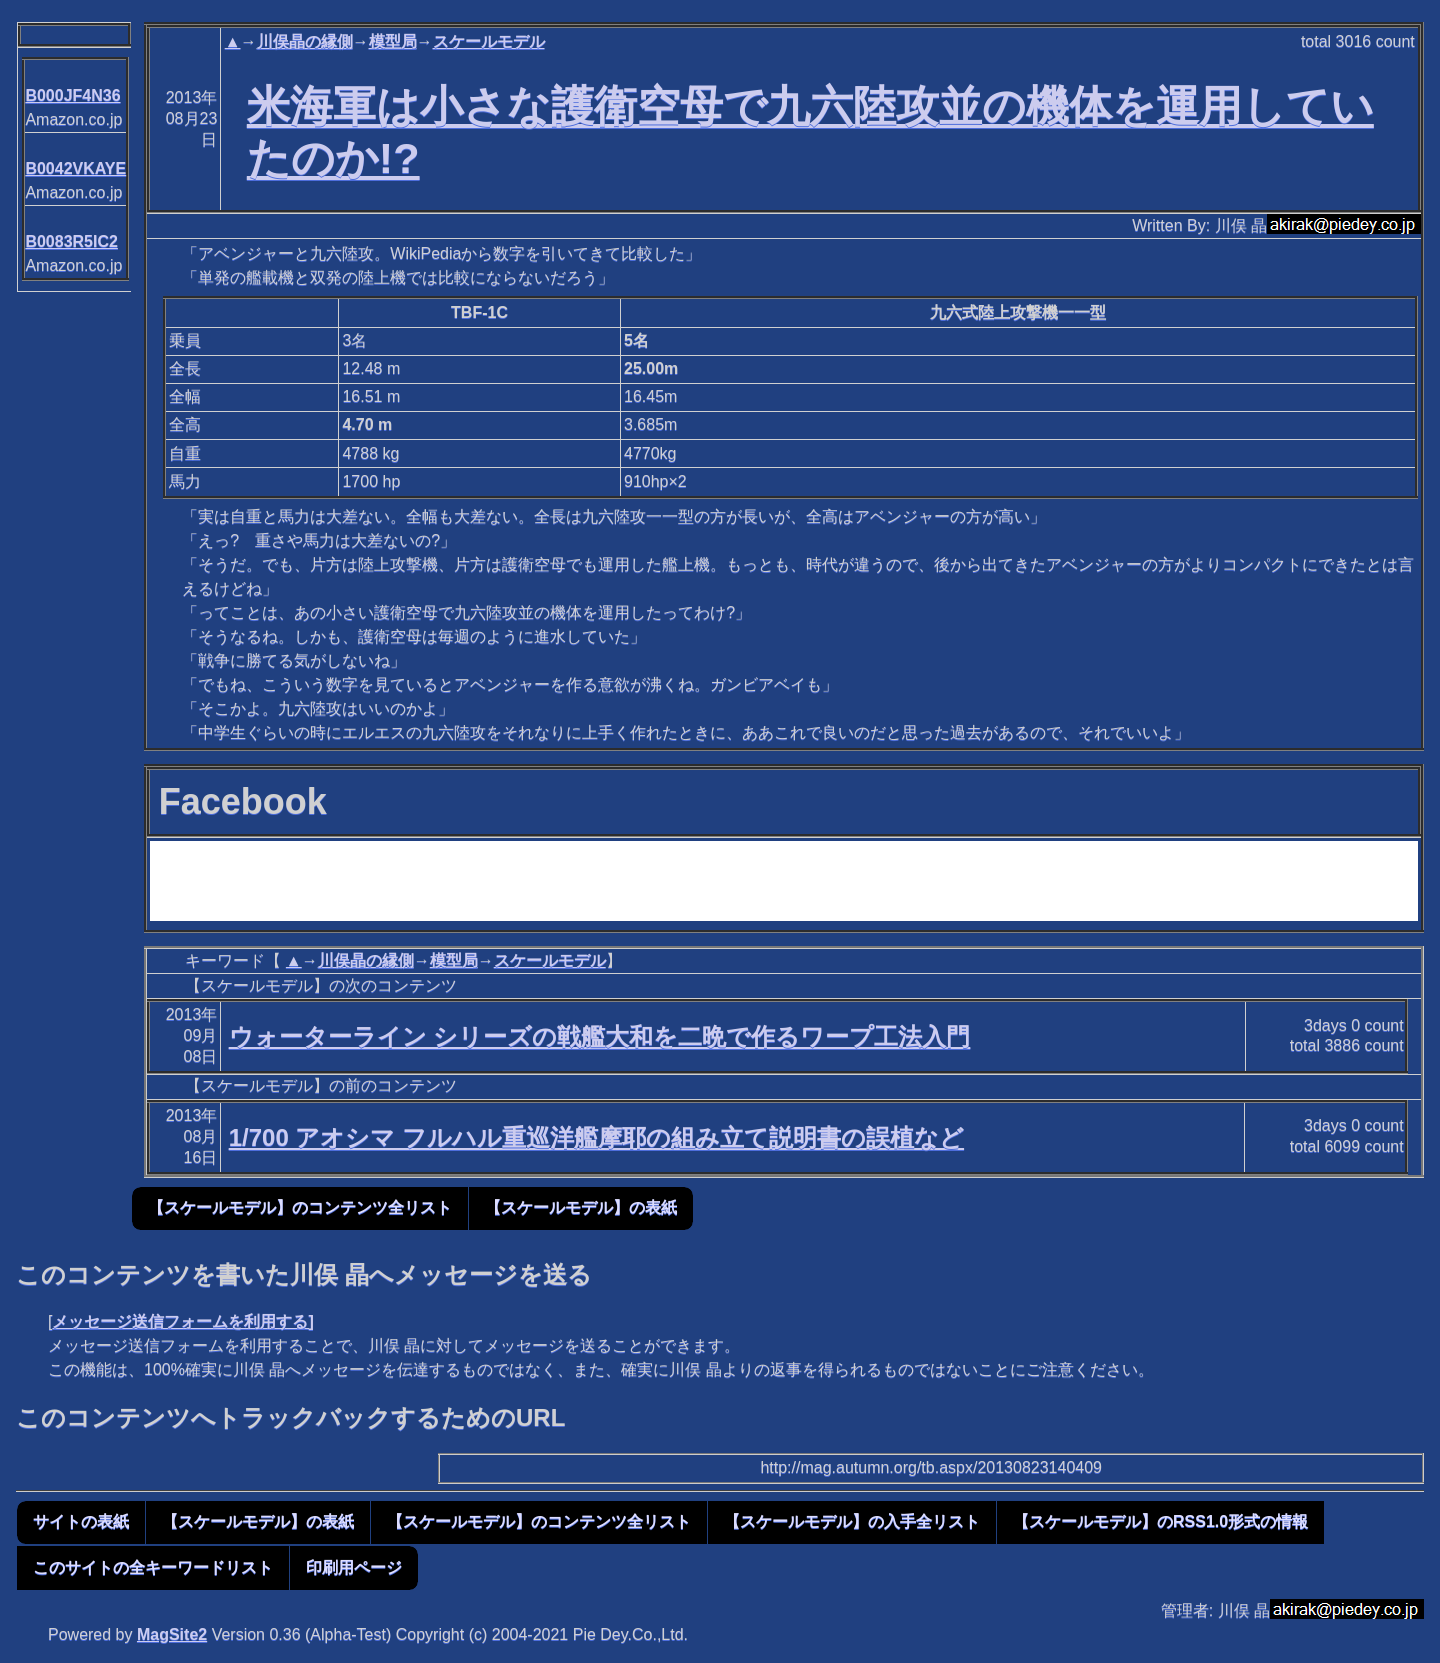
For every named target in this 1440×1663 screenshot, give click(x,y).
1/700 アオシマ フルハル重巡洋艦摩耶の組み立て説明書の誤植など (596, 1137)
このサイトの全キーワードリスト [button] (153, 1567)
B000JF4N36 (72, 95)
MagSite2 (172, 1634)
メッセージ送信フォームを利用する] (182, 1321)
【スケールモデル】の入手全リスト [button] (852, 1521)
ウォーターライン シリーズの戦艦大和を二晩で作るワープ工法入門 (600, 1036)
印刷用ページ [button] (354, 1567)
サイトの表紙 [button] (81, 1521)
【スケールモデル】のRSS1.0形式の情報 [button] (1160, 1521)
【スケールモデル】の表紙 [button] (581, 1207)
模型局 (393, 41)
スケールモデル (489, 41)
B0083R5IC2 (71, 241)
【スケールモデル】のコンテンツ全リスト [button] (300, 1207)
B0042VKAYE (75, 168)
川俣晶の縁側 (305, 41)
